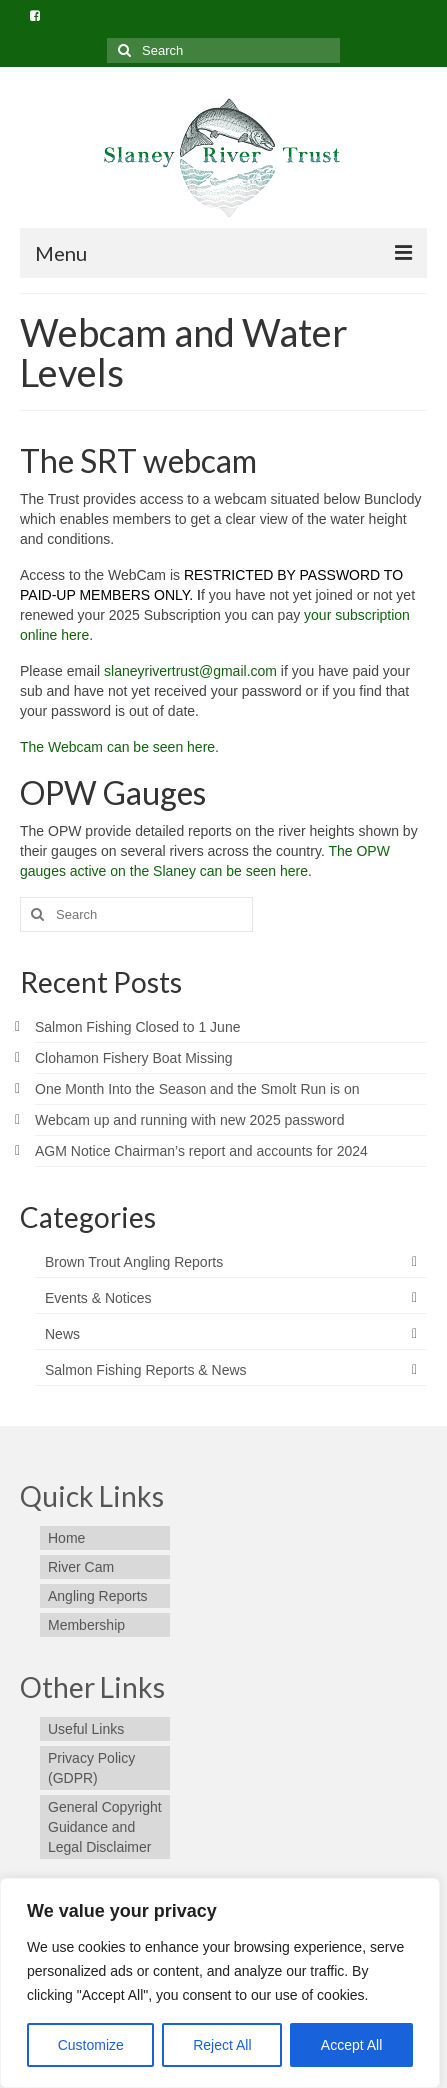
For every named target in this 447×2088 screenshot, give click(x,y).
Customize (91, 2045)
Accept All (351, 2045)
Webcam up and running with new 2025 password (189, 1120)
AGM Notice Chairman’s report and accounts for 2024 (201, 1151)
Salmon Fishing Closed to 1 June (137, 1027)
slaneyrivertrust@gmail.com (190, 671)
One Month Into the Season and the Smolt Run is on (197, 1089)
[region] (220, 1983)
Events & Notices (98, 1298)
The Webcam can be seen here (117, 747)
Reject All (222, 2045)
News (62, 1334)
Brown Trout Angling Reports (134, 1262)
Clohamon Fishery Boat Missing (134, 1058)
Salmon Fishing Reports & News (146, 1370)
